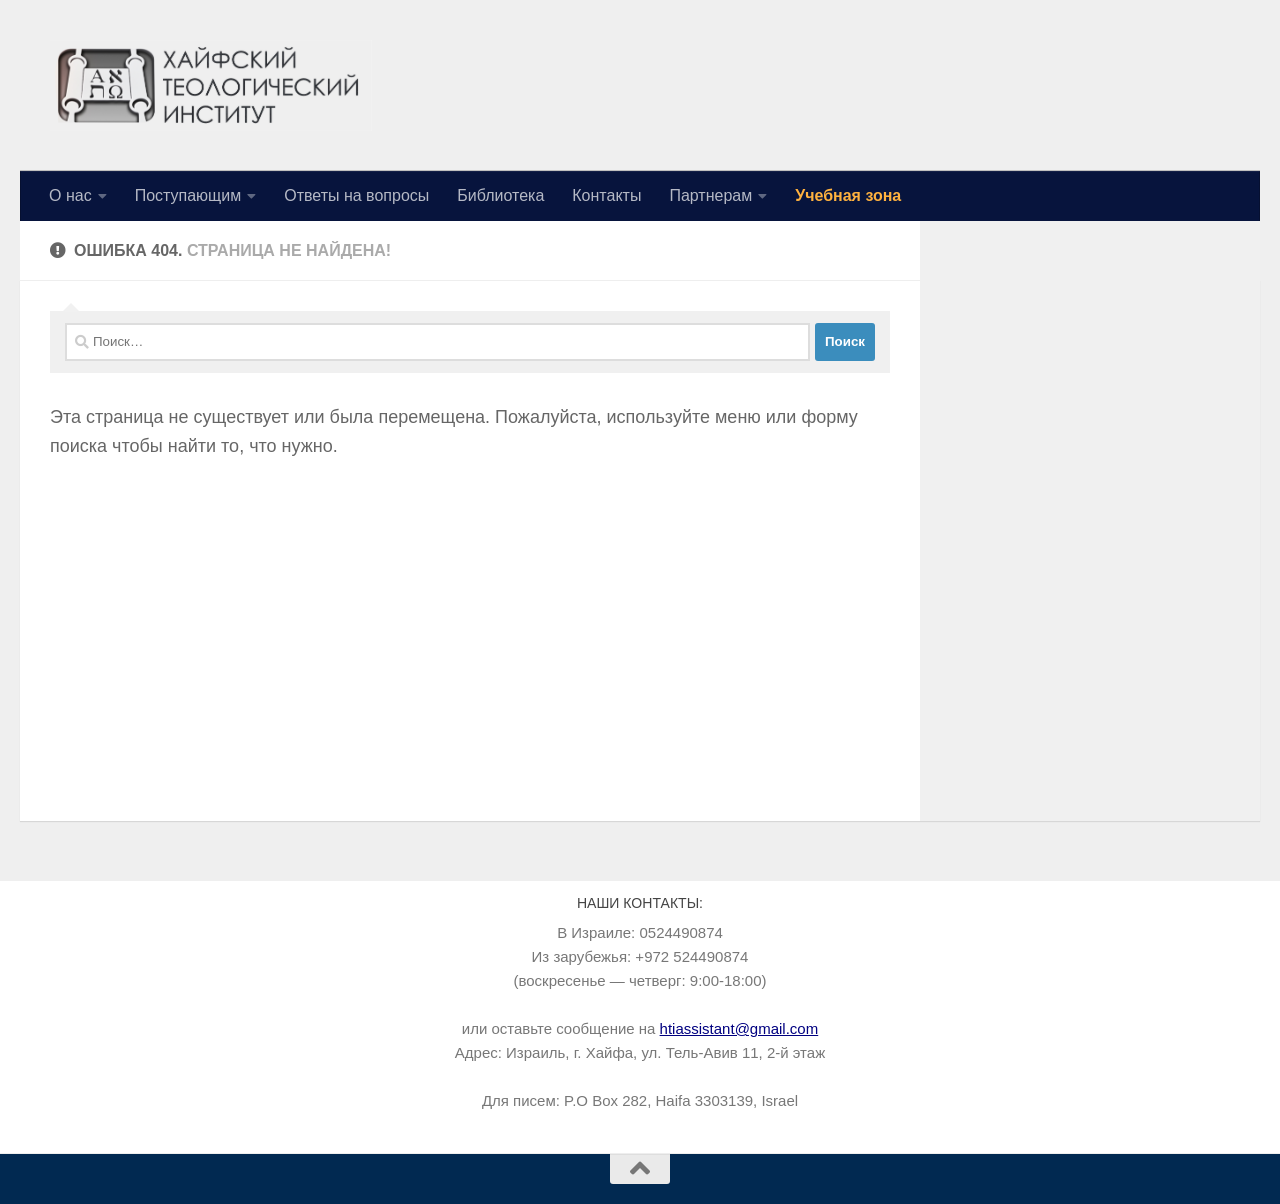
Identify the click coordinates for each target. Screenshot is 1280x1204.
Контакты (606, 195)
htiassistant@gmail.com (739, 1028)
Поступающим (188, 195)
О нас (70, 195)
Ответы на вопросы (356, 195)
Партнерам (710, 195)
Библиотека (500, 195)
